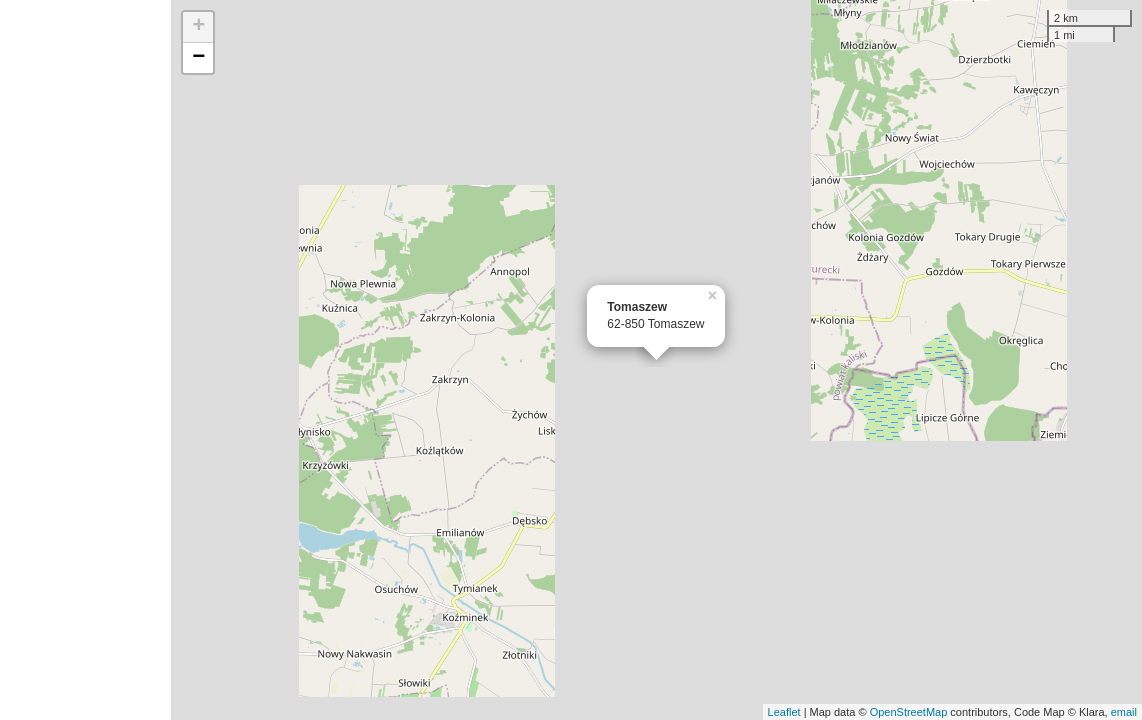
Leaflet (784, 712)
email (1124, 712)
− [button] (198, 58)
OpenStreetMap (909, 712)
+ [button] (198, 27)
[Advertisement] (85, 360)
